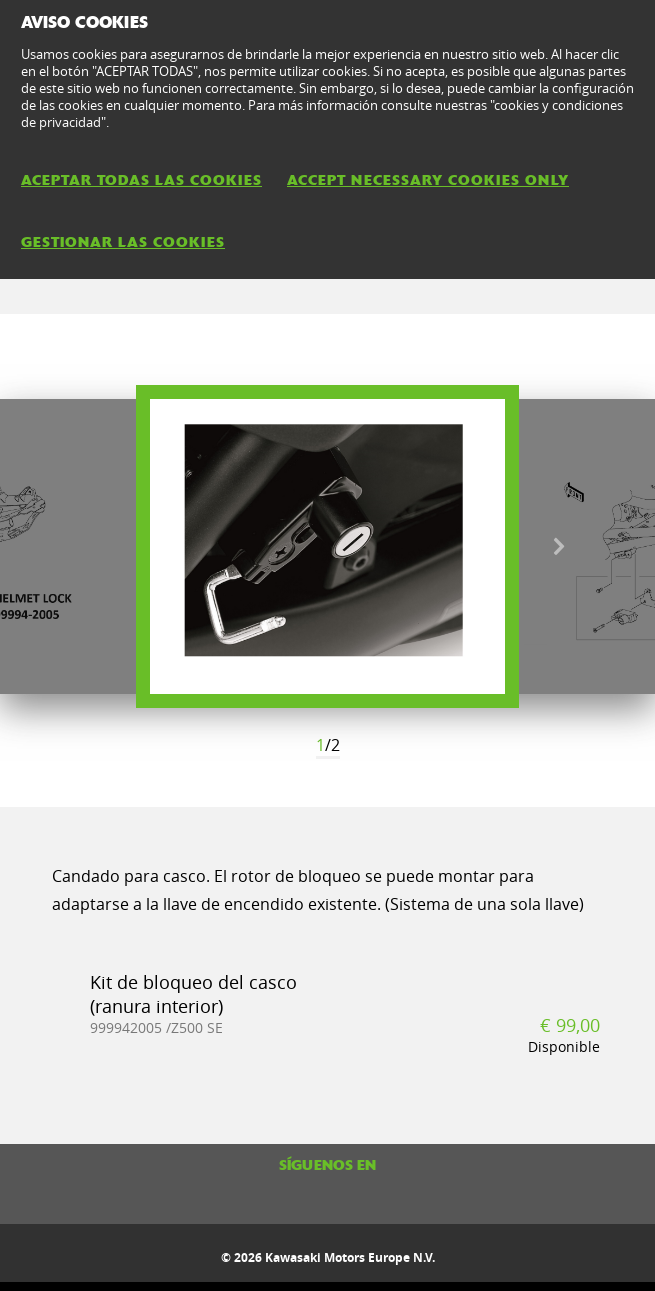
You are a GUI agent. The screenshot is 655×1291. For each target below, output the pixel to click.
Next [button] (558, 547)
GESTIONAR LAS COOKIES (123, 242)
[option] (327, 546)
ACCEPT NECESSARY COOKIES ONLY (428, 180)
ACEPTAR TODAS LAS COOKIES (141, 180)
